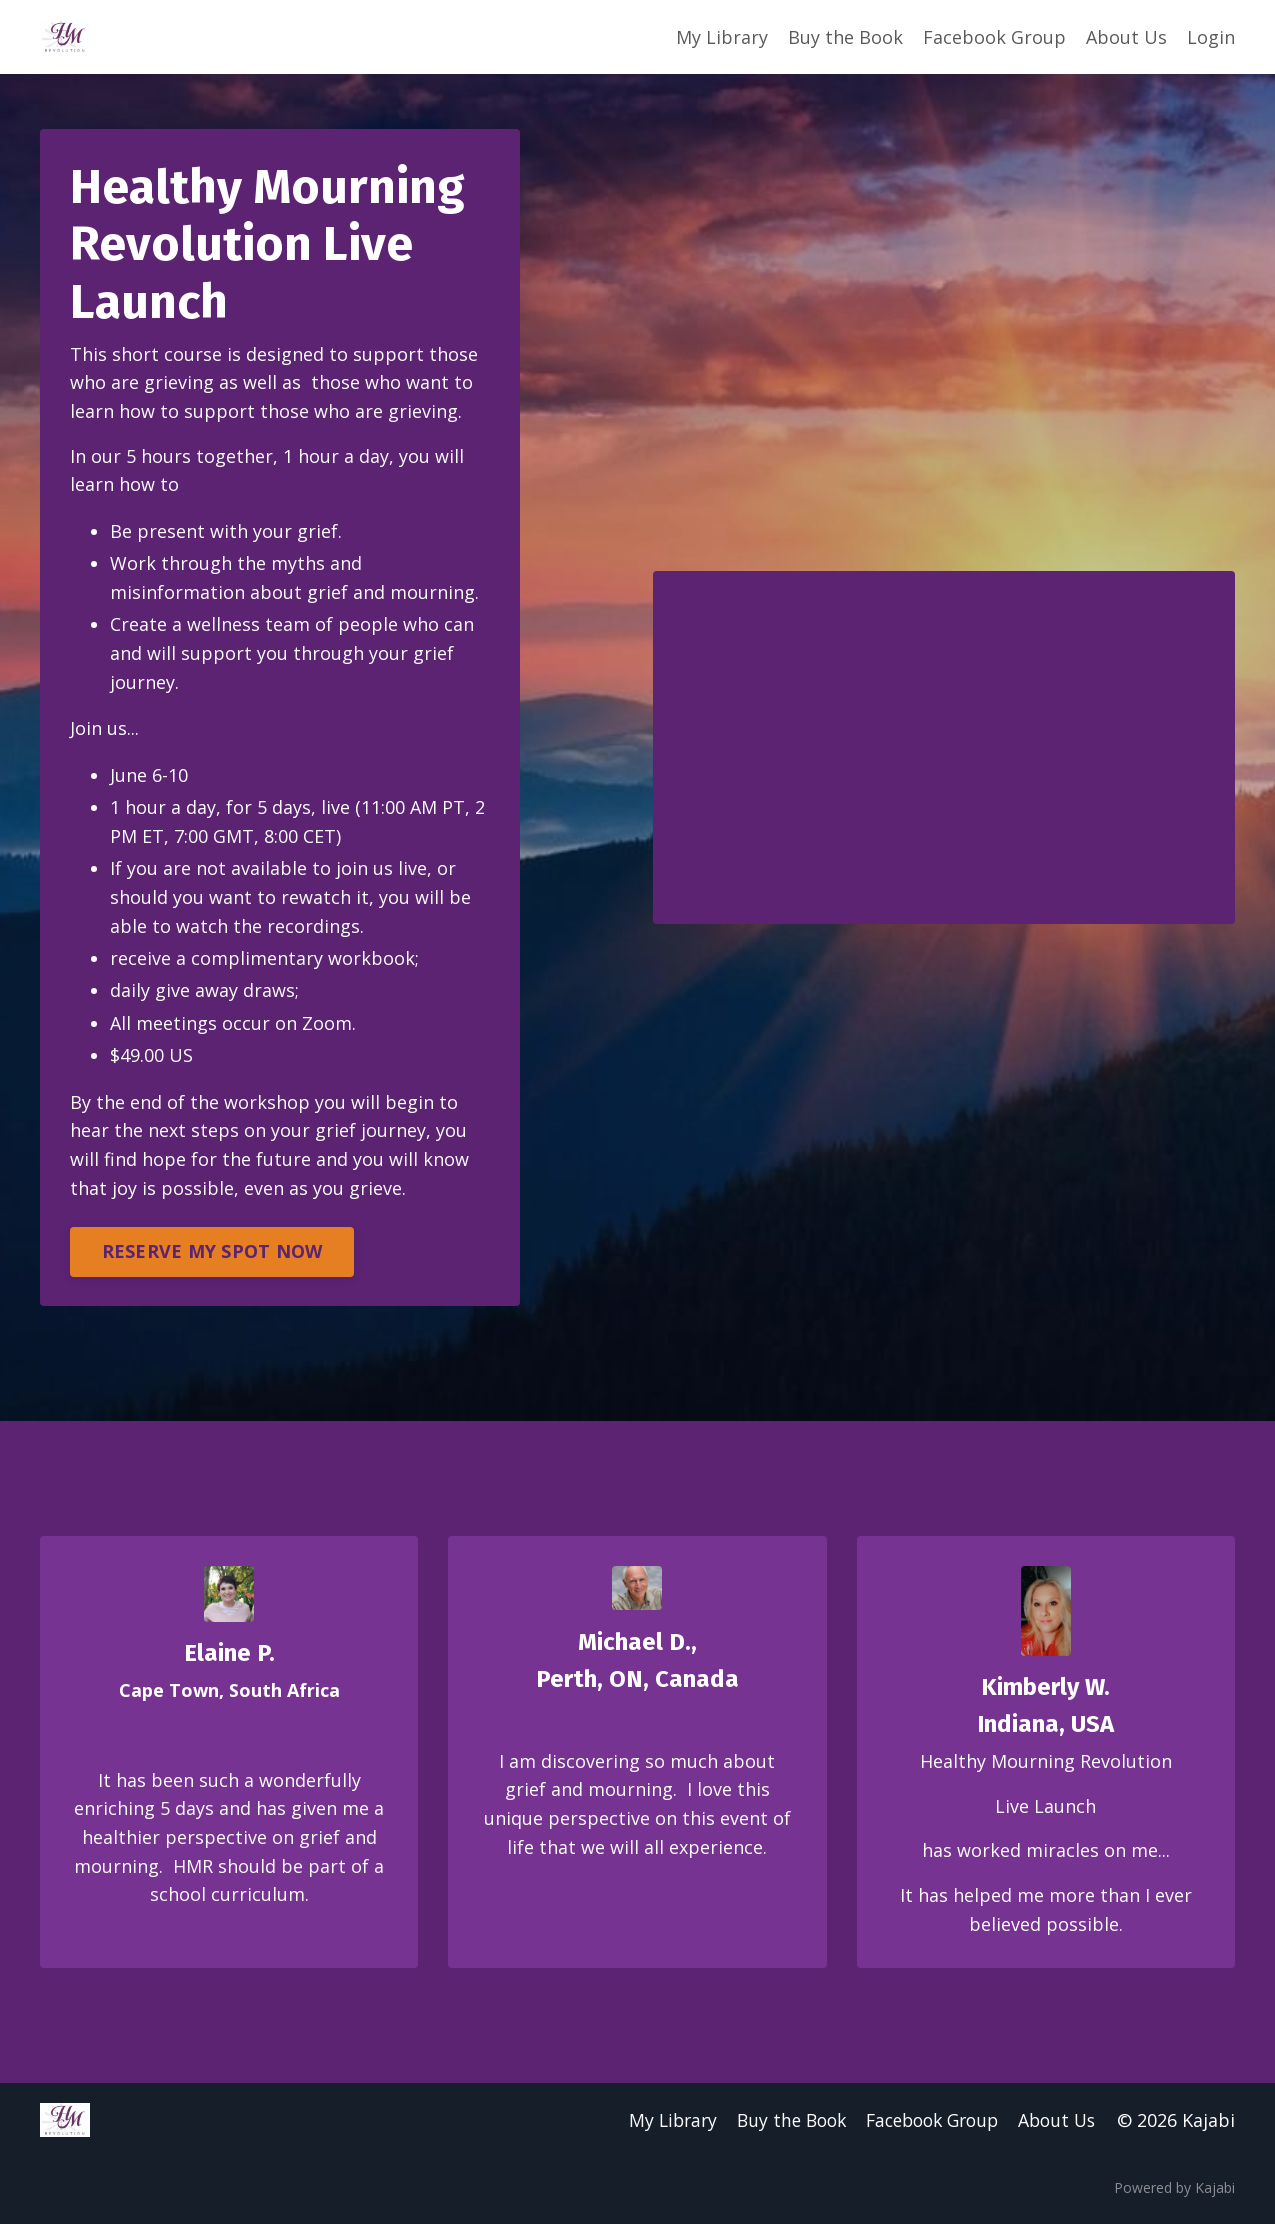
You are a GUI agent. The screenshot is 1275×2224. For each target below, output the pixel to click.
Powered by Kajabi (1174, 2191)
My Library (722, 37)
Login (1211, 37)
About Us (1126, 37)
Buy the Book (845, 37)
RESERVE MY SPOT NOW (212, 1254)
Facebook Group (994, 37)
